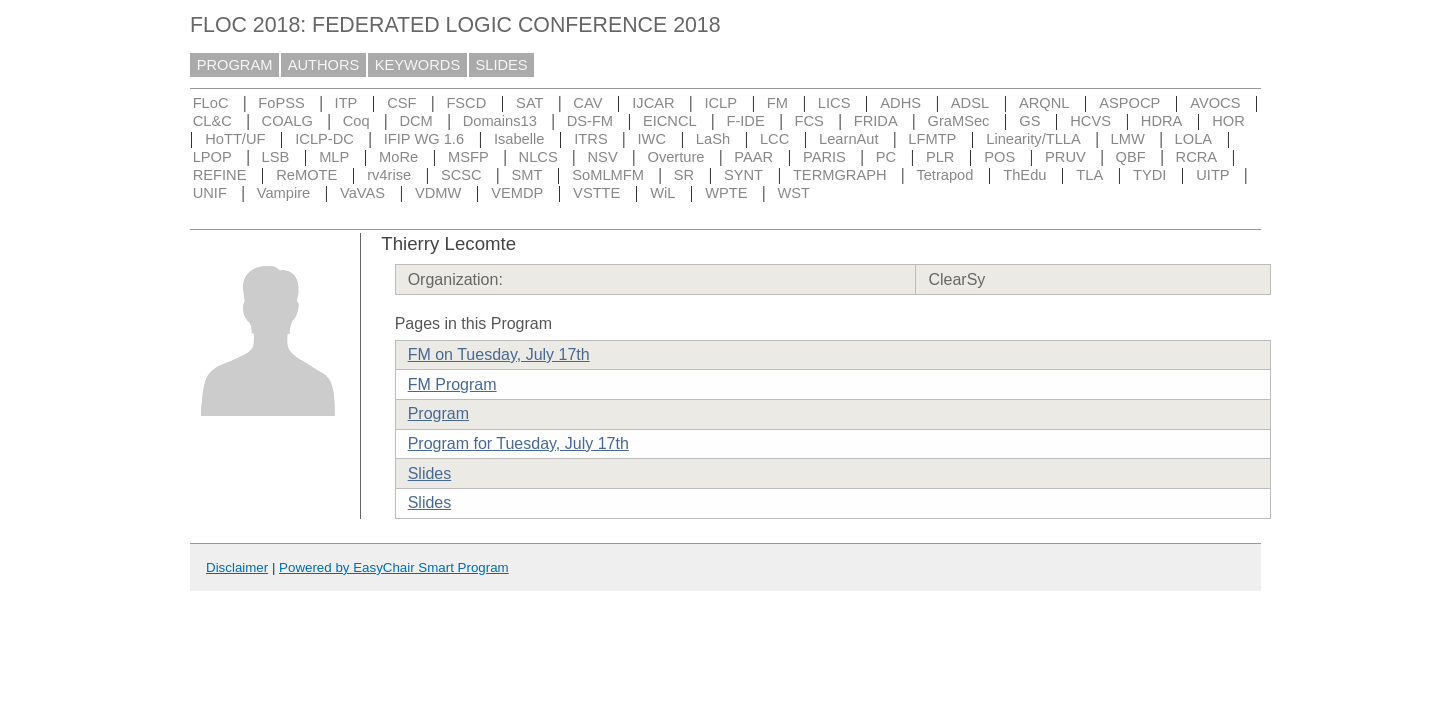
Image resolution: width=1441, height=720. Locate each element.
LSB (276, 157)
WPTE (726, 193)
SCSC (461, 175)
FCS (809, 121)
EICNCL (670, 121)
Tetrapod (944, 175)
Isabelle (519, 139)
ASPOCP (1129, 103)
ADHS (900, 103)
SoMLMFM (608, 175)
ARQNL (1044, 103)
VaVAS (362, 193)
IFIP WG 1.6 (424, 139)
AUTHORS (324, 65)
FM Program (452, 384)
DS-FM (590, 121)
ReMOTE (306, 175)
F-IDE (745, 121)
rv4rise (389, 175)
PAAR (753, 157)
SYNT (743, 175)
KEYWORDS (418, 65)
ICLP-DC (324, 139)
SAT (529, 103)
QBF (1131, 157)
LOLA (1193, 139)
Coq (356, 121)
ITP (346, 103)
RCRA (1197, 157)
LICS (834, 103)
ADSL (970, 103)
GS (1029, 121)
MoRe (398, 157)
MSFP (468, 157)
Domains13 (500, 121)
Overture (675, 157)
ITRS (590, 139)
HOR (1228, 121)
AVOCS (1215, 103)
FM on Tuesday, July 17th (499, 354)
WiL (662, 193)
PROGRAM (235, 65)
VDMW (438, 193)
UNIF (210, 193)
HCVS (1090, 121)
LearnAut (848, 139)
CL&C (212, 121)
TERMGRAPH (840, 175)
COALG (287, 121)
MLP (334, 157)
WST (793, 193)
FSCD (466, 103)
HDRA (1162, 121)
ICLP (720, 103)
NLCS (538, 157)
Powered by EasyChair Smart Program (394, 567)
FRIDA (876, 121)
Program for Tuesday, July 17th (518, 443)
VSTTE (596, 193)
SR (684, 175)
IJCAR (653, 103)
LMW (1128, 139)
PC (886, 157)
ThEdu (1024, 175)
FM (777, 103)
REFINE (220, 175)
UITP (1212, 175)
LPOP (212, 157)
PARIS (824, 157)
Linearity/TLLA (1033, 139)
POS (999, 157)
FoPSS (281, 103)
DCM (415, 121)
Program (438, 413)
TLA (1089, 175)
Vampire (284, 193)
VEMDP (517, 193)
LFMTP (932, 139)
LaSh (713, 139)
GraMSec (959, 121)
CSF (401, 103)
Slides (430, 473)
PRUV (1065, 157)
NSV (603, 157)
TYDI (1149, 175)
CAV (587, 103)
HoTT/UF (235, 139)
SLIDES (502, 65)
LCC (774, 139)
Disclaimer (237, 567)
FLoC (211, 103)
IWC (652, 139)
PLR (940, 157)
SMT (527, 175)
